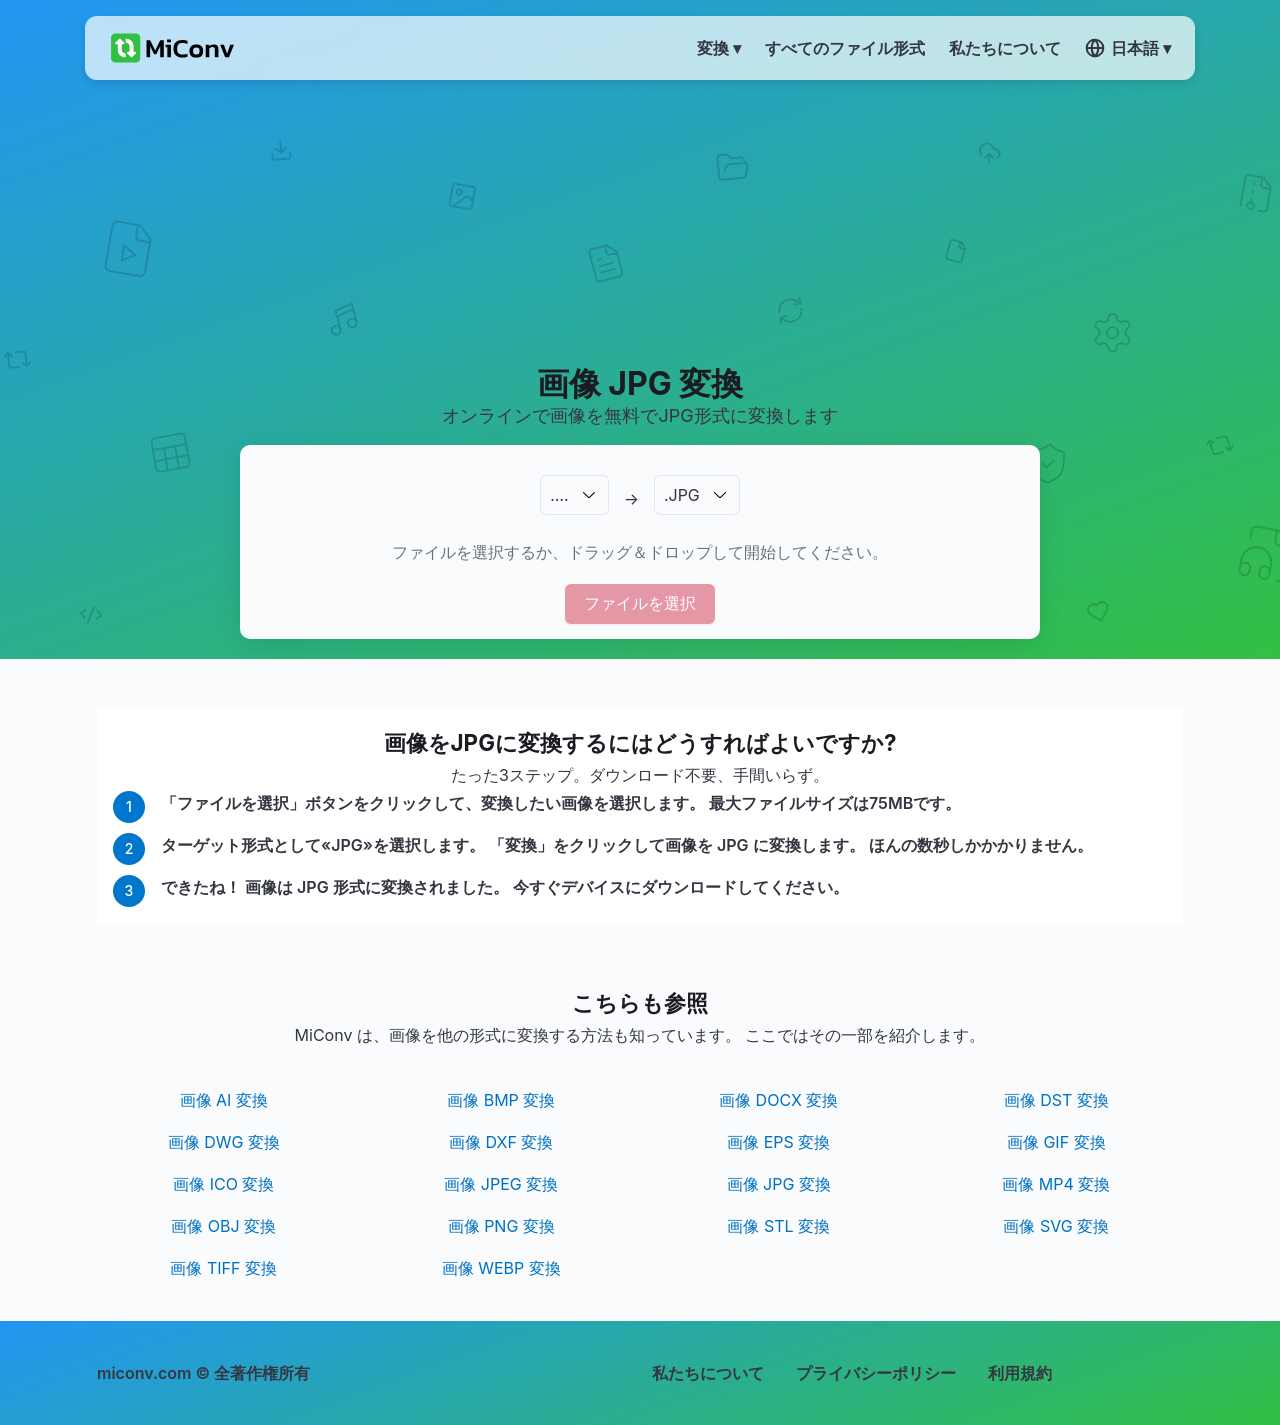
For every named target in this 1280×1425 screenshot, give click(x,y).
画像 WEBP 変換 (501, 1268)
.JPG (682, 495)
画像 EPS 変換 (778, 1142)
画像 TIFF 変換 (223, 1268)
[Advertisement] (640, 221)
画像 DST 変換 (1056, 1100)
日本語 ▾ (1128, 48)
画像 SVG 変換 (1056, 1226)
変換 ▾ (719, 48)
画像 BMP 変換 (501, 1100)
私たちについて (708, 1373)
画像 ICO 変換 (223, 1184)
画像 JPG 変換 (779, 1184)
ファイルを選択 (640, 603)
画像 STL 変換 (778, 1226)
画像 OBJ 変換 (223, 1226)
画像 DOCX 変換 (778, 1100)
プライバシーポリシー (876, 1373)
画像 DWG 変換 (224, 1142)
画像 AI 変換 (224, 1100)
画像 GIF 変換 (1056, 1142)
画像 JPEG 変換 (501, 1184)
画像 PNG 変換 (501, 1226)
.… (559, 495)
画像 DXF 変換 (501, 1142)
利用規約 (1020, 1373)
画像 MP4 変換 (1056, 1184)
